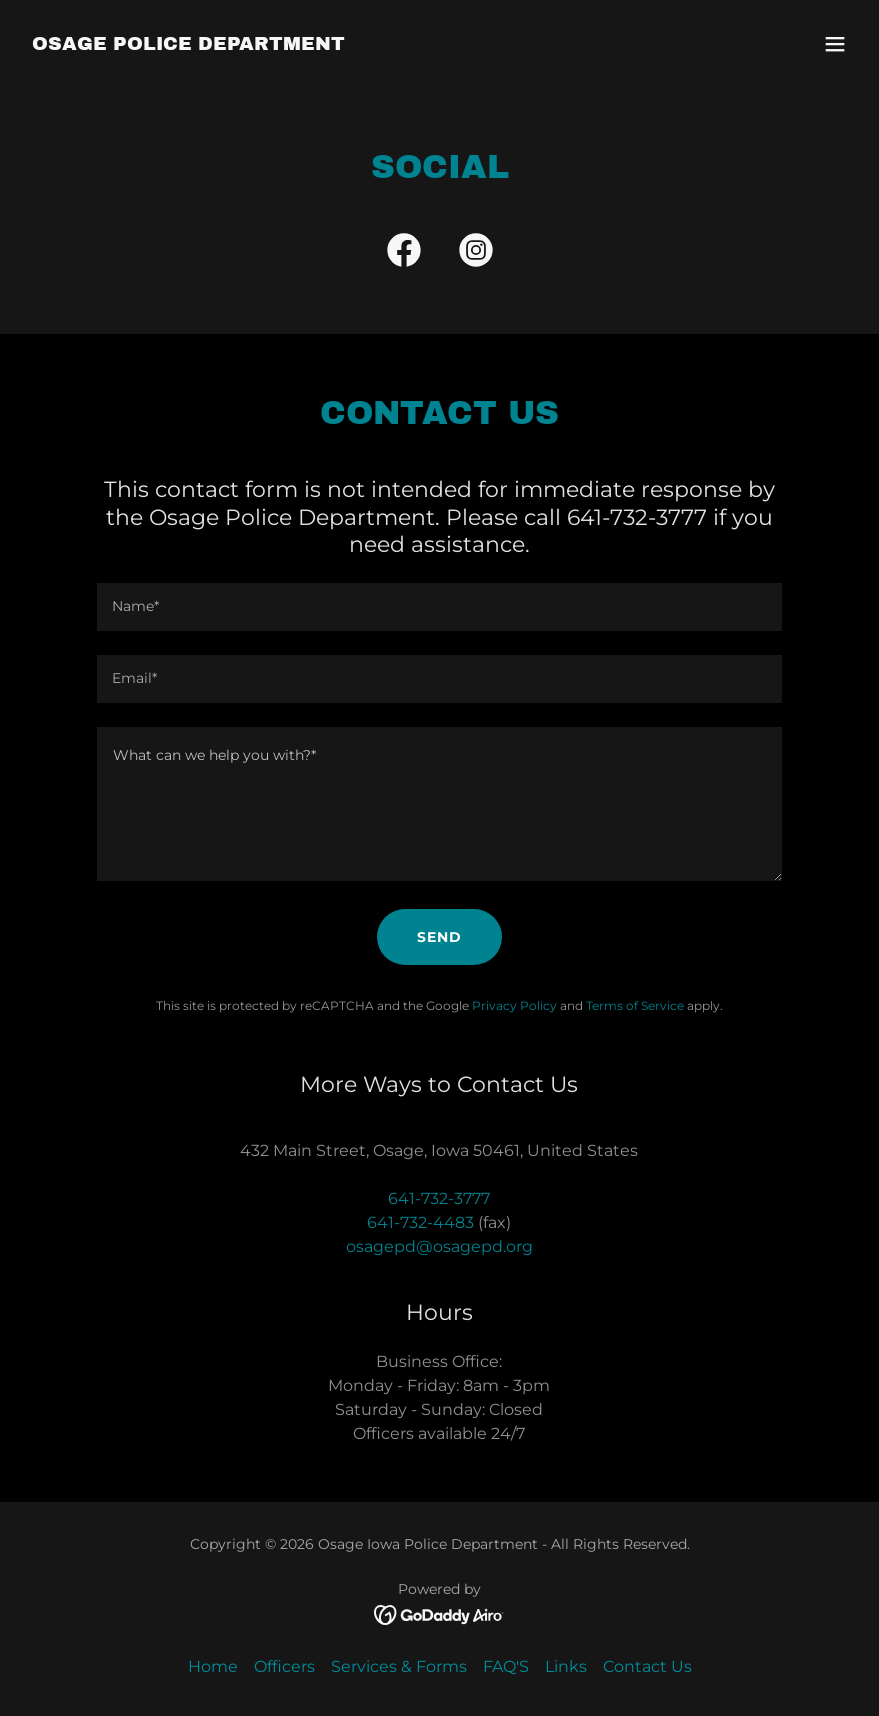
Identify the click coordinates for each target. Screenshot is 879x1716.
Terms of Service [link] (635, 1005)
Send (439, 937)
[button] (835, 44)
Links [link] (566, 1666)
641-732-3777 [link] (439, 1198)
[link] (188, 44)
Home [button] (213, 1666)
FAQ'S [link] (506, 1666)
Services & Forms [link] (399, 1666)
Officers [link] (284, 1666)
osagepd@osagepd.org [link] (439, 1246)
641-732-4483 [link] (420, 1222)
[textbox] (439, 607)
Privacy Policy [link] (514, 1005)
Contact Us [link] (647, 1666)
